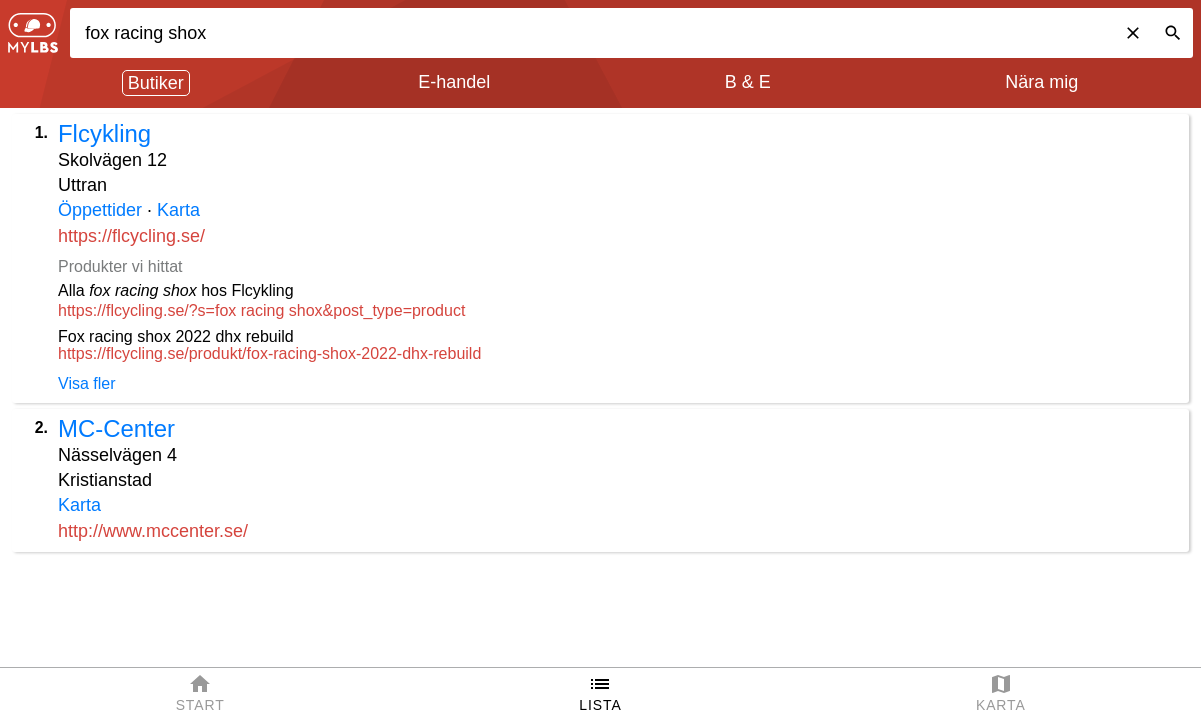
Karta (178, 210)
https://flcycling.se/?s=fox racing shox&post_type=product (261, 310)
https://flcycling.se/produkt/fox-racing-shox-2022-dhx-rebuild (269, 353)
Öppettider (100, 210)
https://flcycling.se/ (131, 236)
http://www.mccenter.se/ (153, 531)
